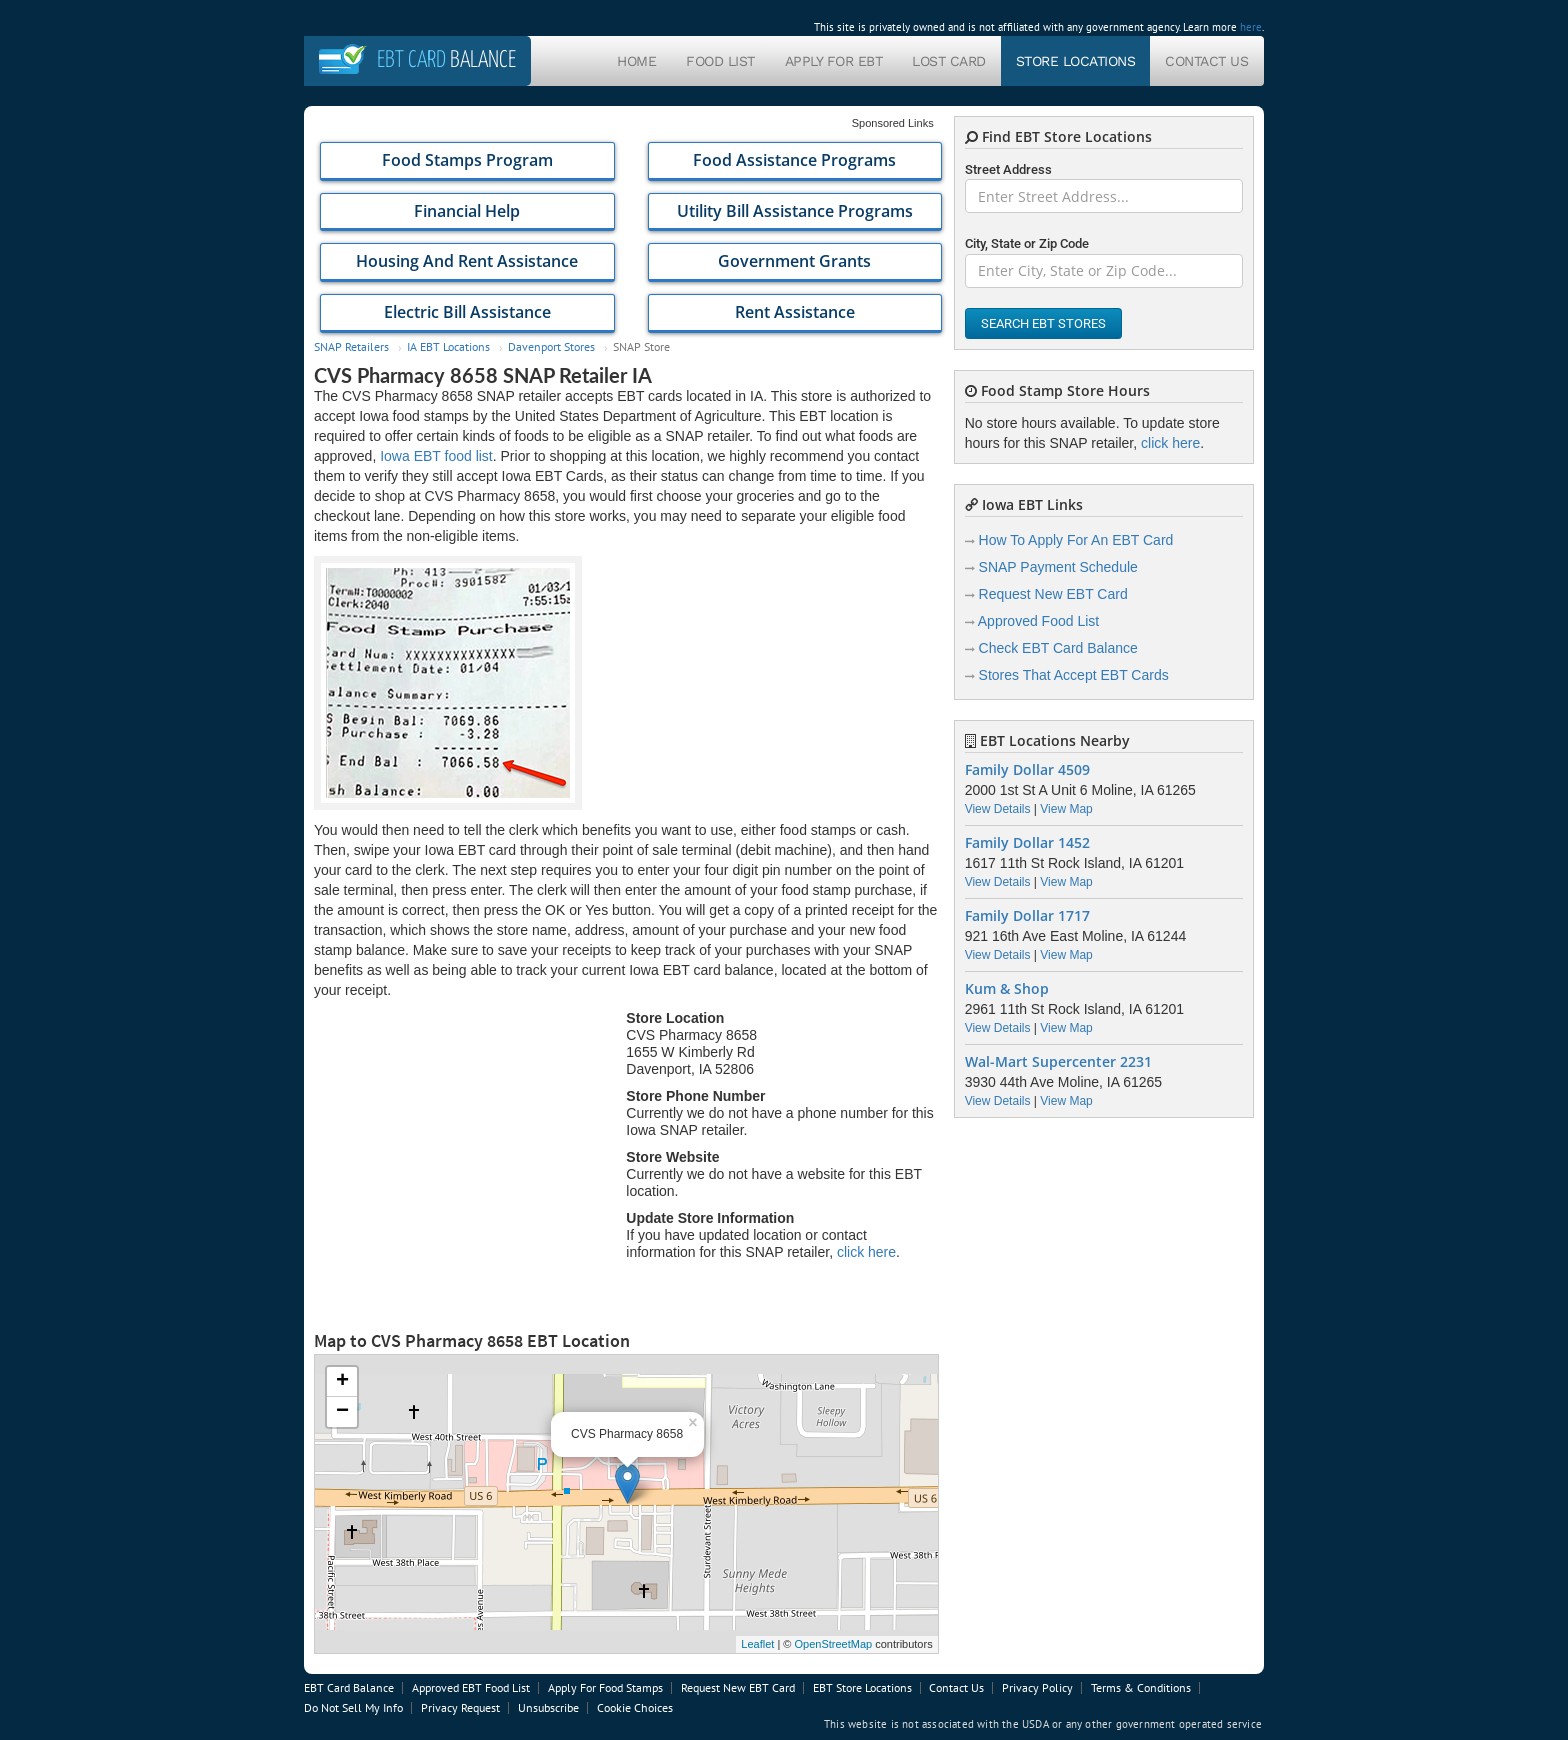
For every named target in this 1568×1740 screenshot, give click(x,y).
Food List (720, 61)
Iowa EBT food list (436, 456)
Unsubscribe (548, 1707)
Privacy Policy (1037, 1687)
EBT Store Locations (862, 1687)
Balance (446, 60)
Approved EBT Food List (471, 1687)
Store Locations (1076, 61)
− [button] (342, 1412)
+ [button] (342, 1382)
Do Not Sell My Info (353, 1707)
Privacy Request (460, 1707)
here (1251, 27)
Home (636, 61)
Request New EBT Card (1053, 594)
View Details (998, 809)
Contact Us (1206, 61)
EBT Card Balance (349, 1687)
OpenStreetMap (833, 1644)
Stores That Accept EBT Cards (1074, 675)
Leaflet (757, 1644)
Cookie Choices (635, 1707)
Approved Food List (1038, 621)
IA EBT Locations (448, 346)
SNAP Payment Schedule (1058, 567)
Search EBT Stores (1043, 323)
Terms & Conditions (1141, 1687)
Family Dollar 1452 (1027, 843)
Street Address (1008, 169)
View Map (1066, 809)
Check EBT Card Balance (1058, 648)
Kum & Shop (1007, 989)
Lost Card (949, 61)
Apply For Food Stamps (605, 1687)
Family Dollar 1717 (1027, 916)
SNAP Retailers (351, 346)
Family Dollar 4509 (1027, 770)
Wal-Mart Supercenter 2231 (1058, 1062)
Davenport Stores (551, 346)
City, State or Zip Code (1027, 243)
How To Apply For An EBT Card (1076, 540)
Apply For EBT (834, 61)
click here (866, 1252)
